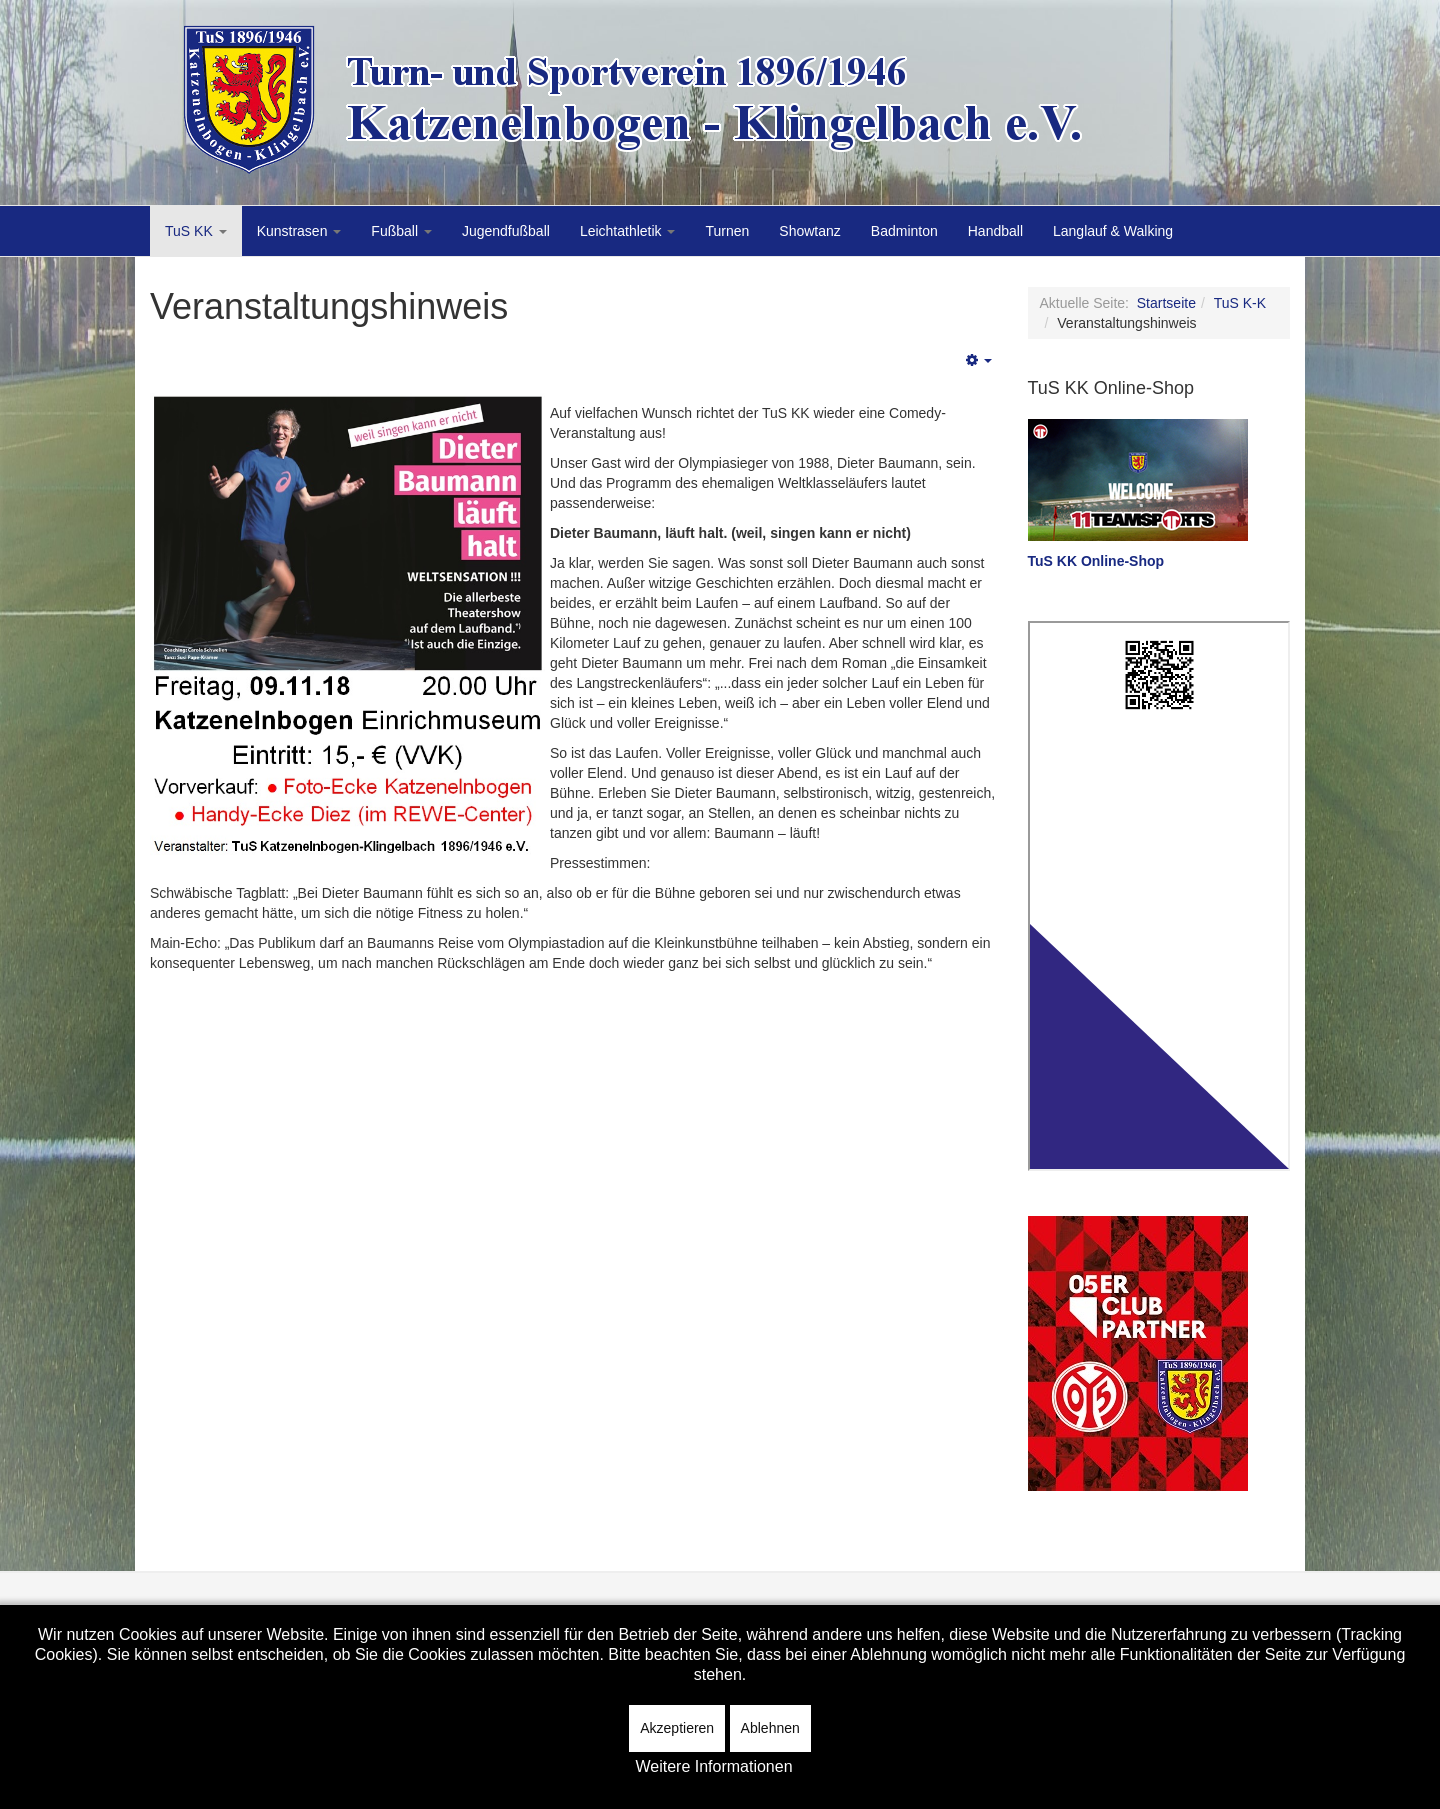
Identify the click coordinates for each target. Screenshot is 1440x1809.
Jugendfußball (506, 231)
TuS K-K (1240, 303)
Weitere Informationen (713, 1766)
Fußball (401, 231)
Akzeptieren (677, 1728)
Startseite (1166, 303)
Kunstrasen (299, 231)
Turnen (727, 231)
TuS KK (196, 231)
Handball (995, 231)
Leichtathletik (628, 231)
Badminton (904, 231)
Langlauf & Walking (1113, 231)
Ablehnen (770, 1728)
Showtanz (809, 231)
